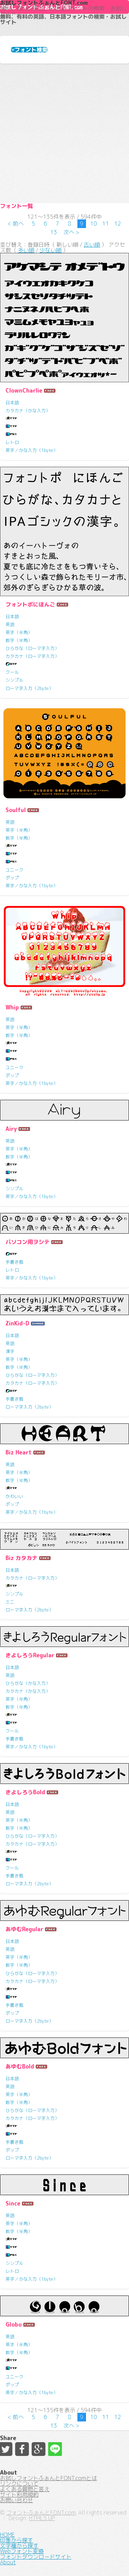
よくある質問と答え (25, 2489)
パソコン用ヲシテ (28, 1242)
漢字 (10, 1351)
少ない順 (51, 250)
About (8, 2562)
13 (53, 232)
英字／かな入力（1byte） (32, 450)
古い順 (92, 244)
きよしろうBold (25, 1792)
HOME (7, 2534)
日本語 (12, 402)
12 (117, 223)
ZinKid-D (17, 1323)
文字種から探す (19, 2545)
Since (13, 2203)
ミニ (10, 1602)
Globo (14, 2324)
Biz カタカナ (21, 1558)
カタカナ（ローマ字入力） (32, 656)
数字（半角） (19, 640)
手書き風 (14, 1262)
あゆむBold (20, 2066)
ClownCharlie (24, 390)
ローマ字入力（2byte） (29, 688)
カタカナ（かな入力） (28, 410)
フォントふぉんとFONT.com (41, 2512)
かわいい (14, 1496)
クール (12, 672)
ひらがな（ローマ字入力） (32, 648)
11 (105, 223)
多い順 (26, 250)
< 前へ (16, 223)
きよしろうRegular (30, 1655)
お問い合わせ (16, 2500)
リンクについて (19, 2483)
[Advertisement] (64, 133)
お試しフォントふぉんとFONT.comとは (48, 2478)
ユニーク (14, 870)
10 (93, 223)
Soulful (16, 810)
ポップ (12, 878)
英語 (10, 624)
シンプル (14, 680)
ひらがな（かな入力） (28, 1683)
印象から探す (16, 2540)
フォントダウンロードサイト (36, 2556)
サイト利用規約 (19, 2494)
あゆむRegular (24, 1929)
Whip (12, 1007)
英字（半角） (19, 632)
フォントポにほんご (30, 604)
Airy (11, 1129)
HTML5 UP (42, 2518)
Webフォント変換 (22, 2551)
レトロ (12, 442)
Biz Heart (19, 1452)
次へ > (71, 232)
